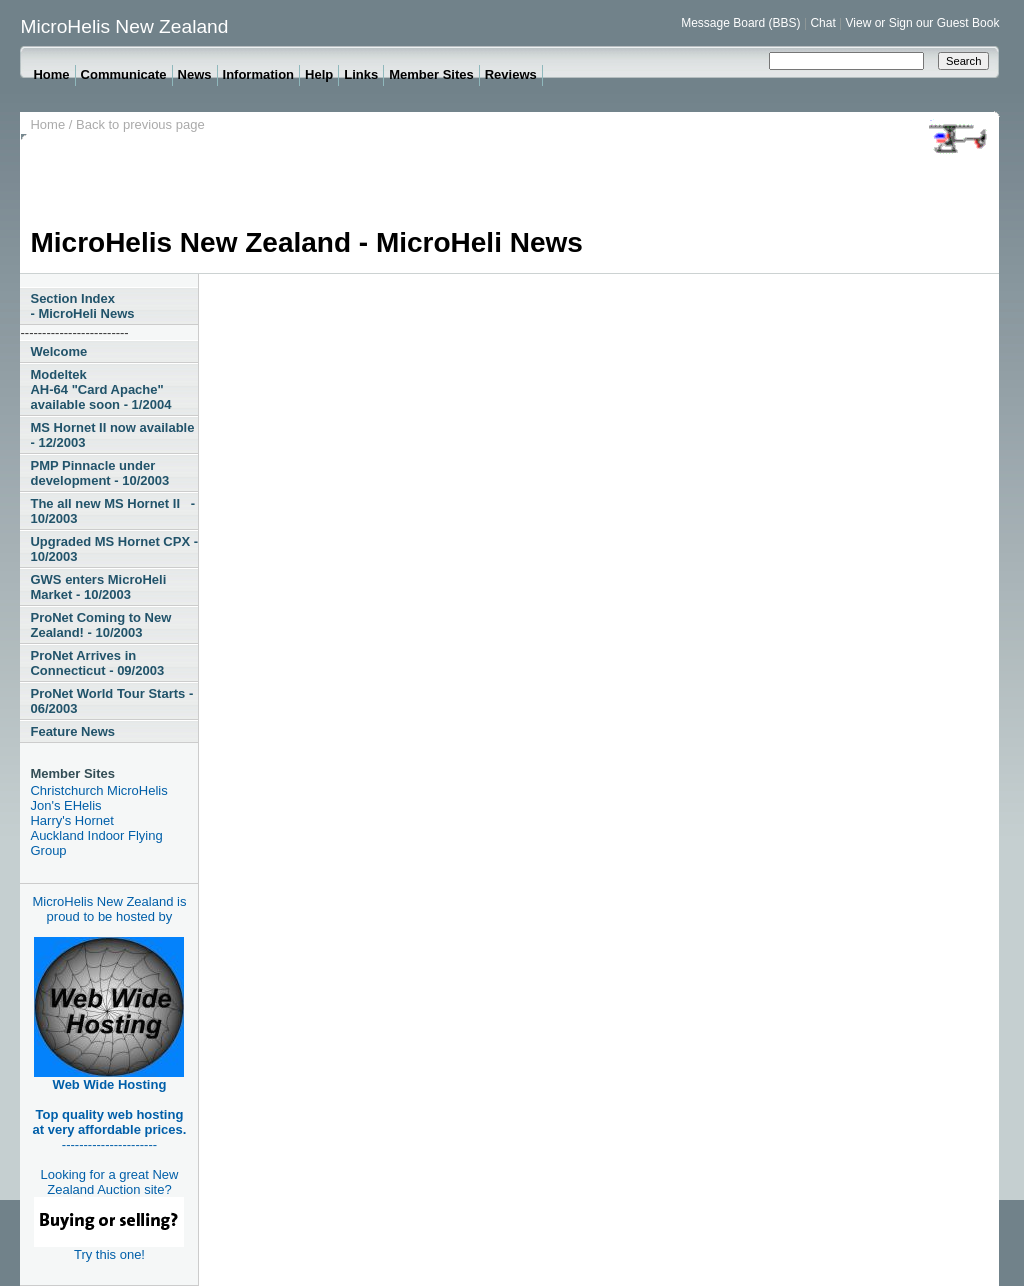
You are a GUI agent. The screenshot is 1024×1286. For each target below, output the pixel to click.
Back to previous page (140, 124)
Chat (822, 23)
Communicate (124, 74)
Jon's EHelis (65, 805)
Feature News (72, 731)
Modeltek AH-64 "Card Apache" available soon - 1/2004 (100, 389)
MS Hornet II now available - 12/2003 (112, 435)
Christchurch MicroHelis (98, 790)
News (195, 74)
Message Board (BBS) (740, 23)
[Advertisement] (394, 182)
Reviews (511, 74)
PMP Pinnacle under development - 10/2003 (99, 473)
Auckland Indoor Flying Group (96, 843)
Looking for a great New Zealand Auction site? (109, 1207)
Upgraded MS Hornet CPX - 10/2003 (114, 549)
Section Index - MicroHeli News (82, 306)
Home (51, 74)
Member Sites (431, 74)
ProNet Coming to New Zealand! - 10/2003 (100, 625)
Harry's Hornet (71, 820)
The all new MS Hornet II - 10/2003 (112, 511)
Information (259, 74)
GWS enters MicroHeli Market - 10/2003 (98, 587)
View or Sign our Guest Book (923, 23)
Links (361, 74)
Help (319, 74)
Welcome (58, 351)
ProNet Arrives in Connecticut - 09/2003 (97, 663)
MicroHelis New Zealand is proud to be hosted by (110, 909)
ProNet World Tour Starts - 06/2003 (111, 701)
